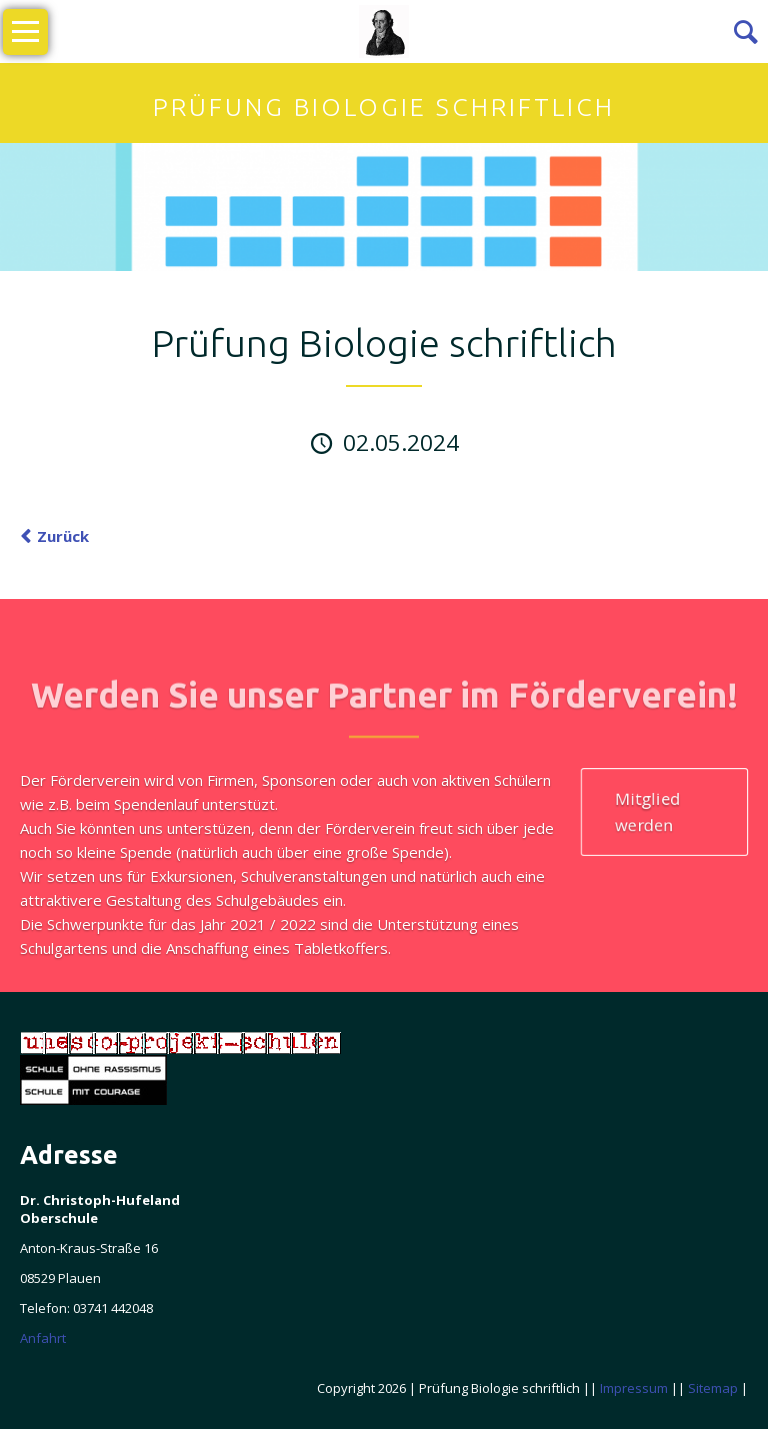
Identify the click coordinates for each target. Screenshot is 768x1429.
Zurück (63, 536)
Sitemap (713, 1388)
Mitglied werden (647, 810)
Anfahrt (43, 1338)
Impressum (634, 1388)
